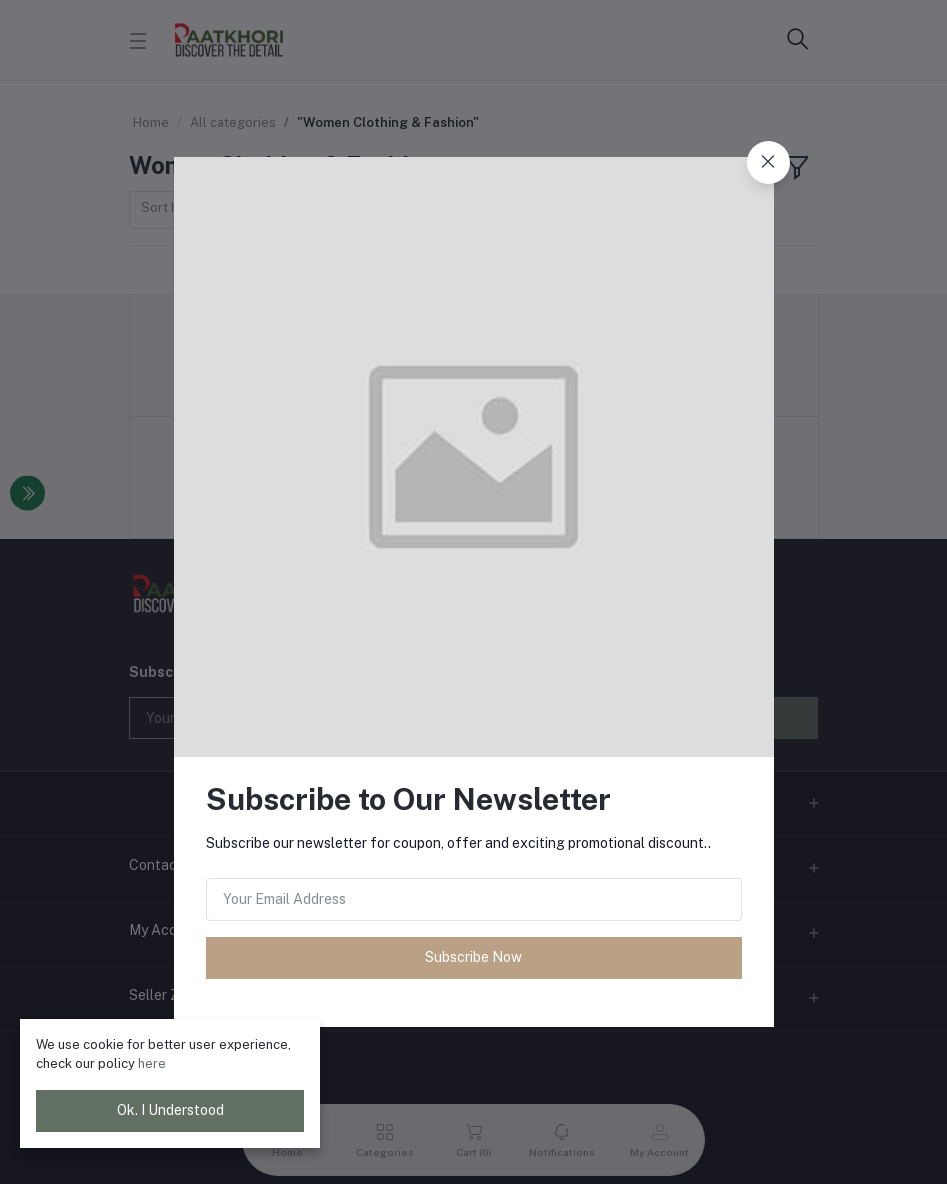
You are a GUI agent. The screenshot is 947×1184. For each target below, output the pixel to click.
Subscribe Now (473, 957)
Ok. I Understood (170, 1110)
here (152, 1063)
